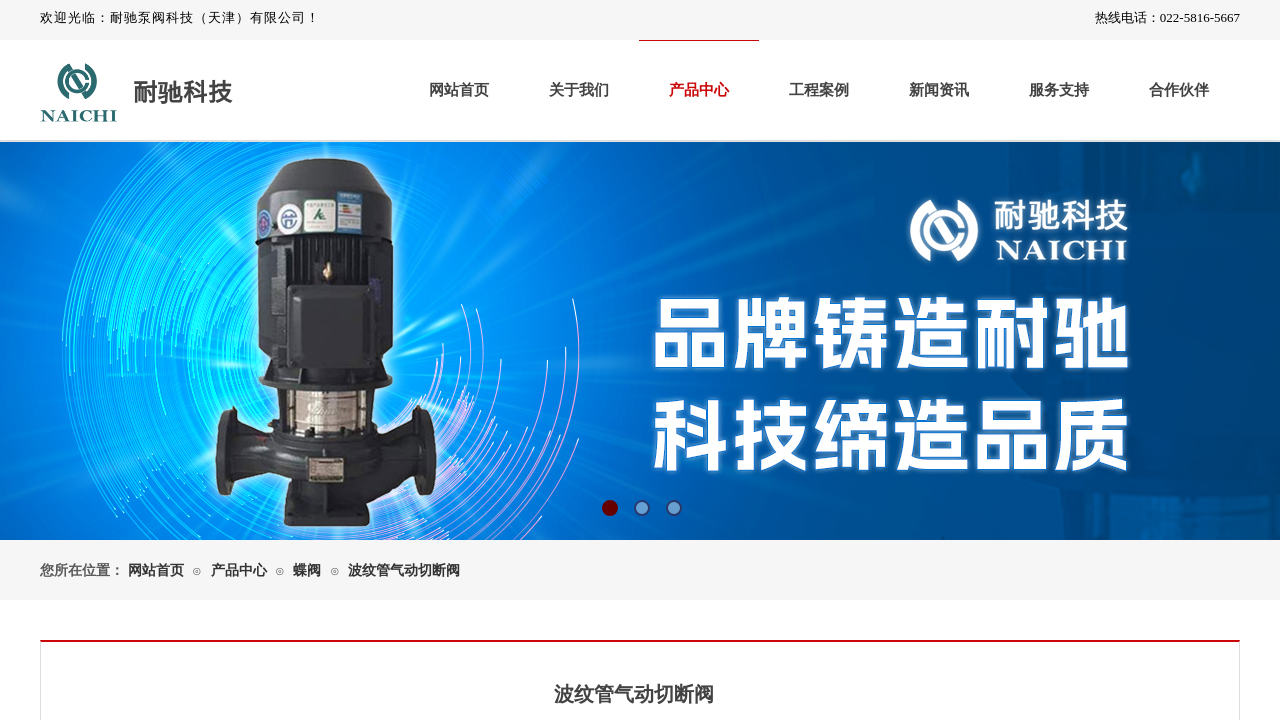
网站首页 (459, 90)
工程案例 (819, 90)
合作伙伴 (1179, 90)
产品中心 (699, 90)
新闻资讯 (939, 90)
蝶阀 (307, 570)
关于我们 (579, 90)
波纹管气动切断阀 (404, 570)
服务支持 (1059, 90)
